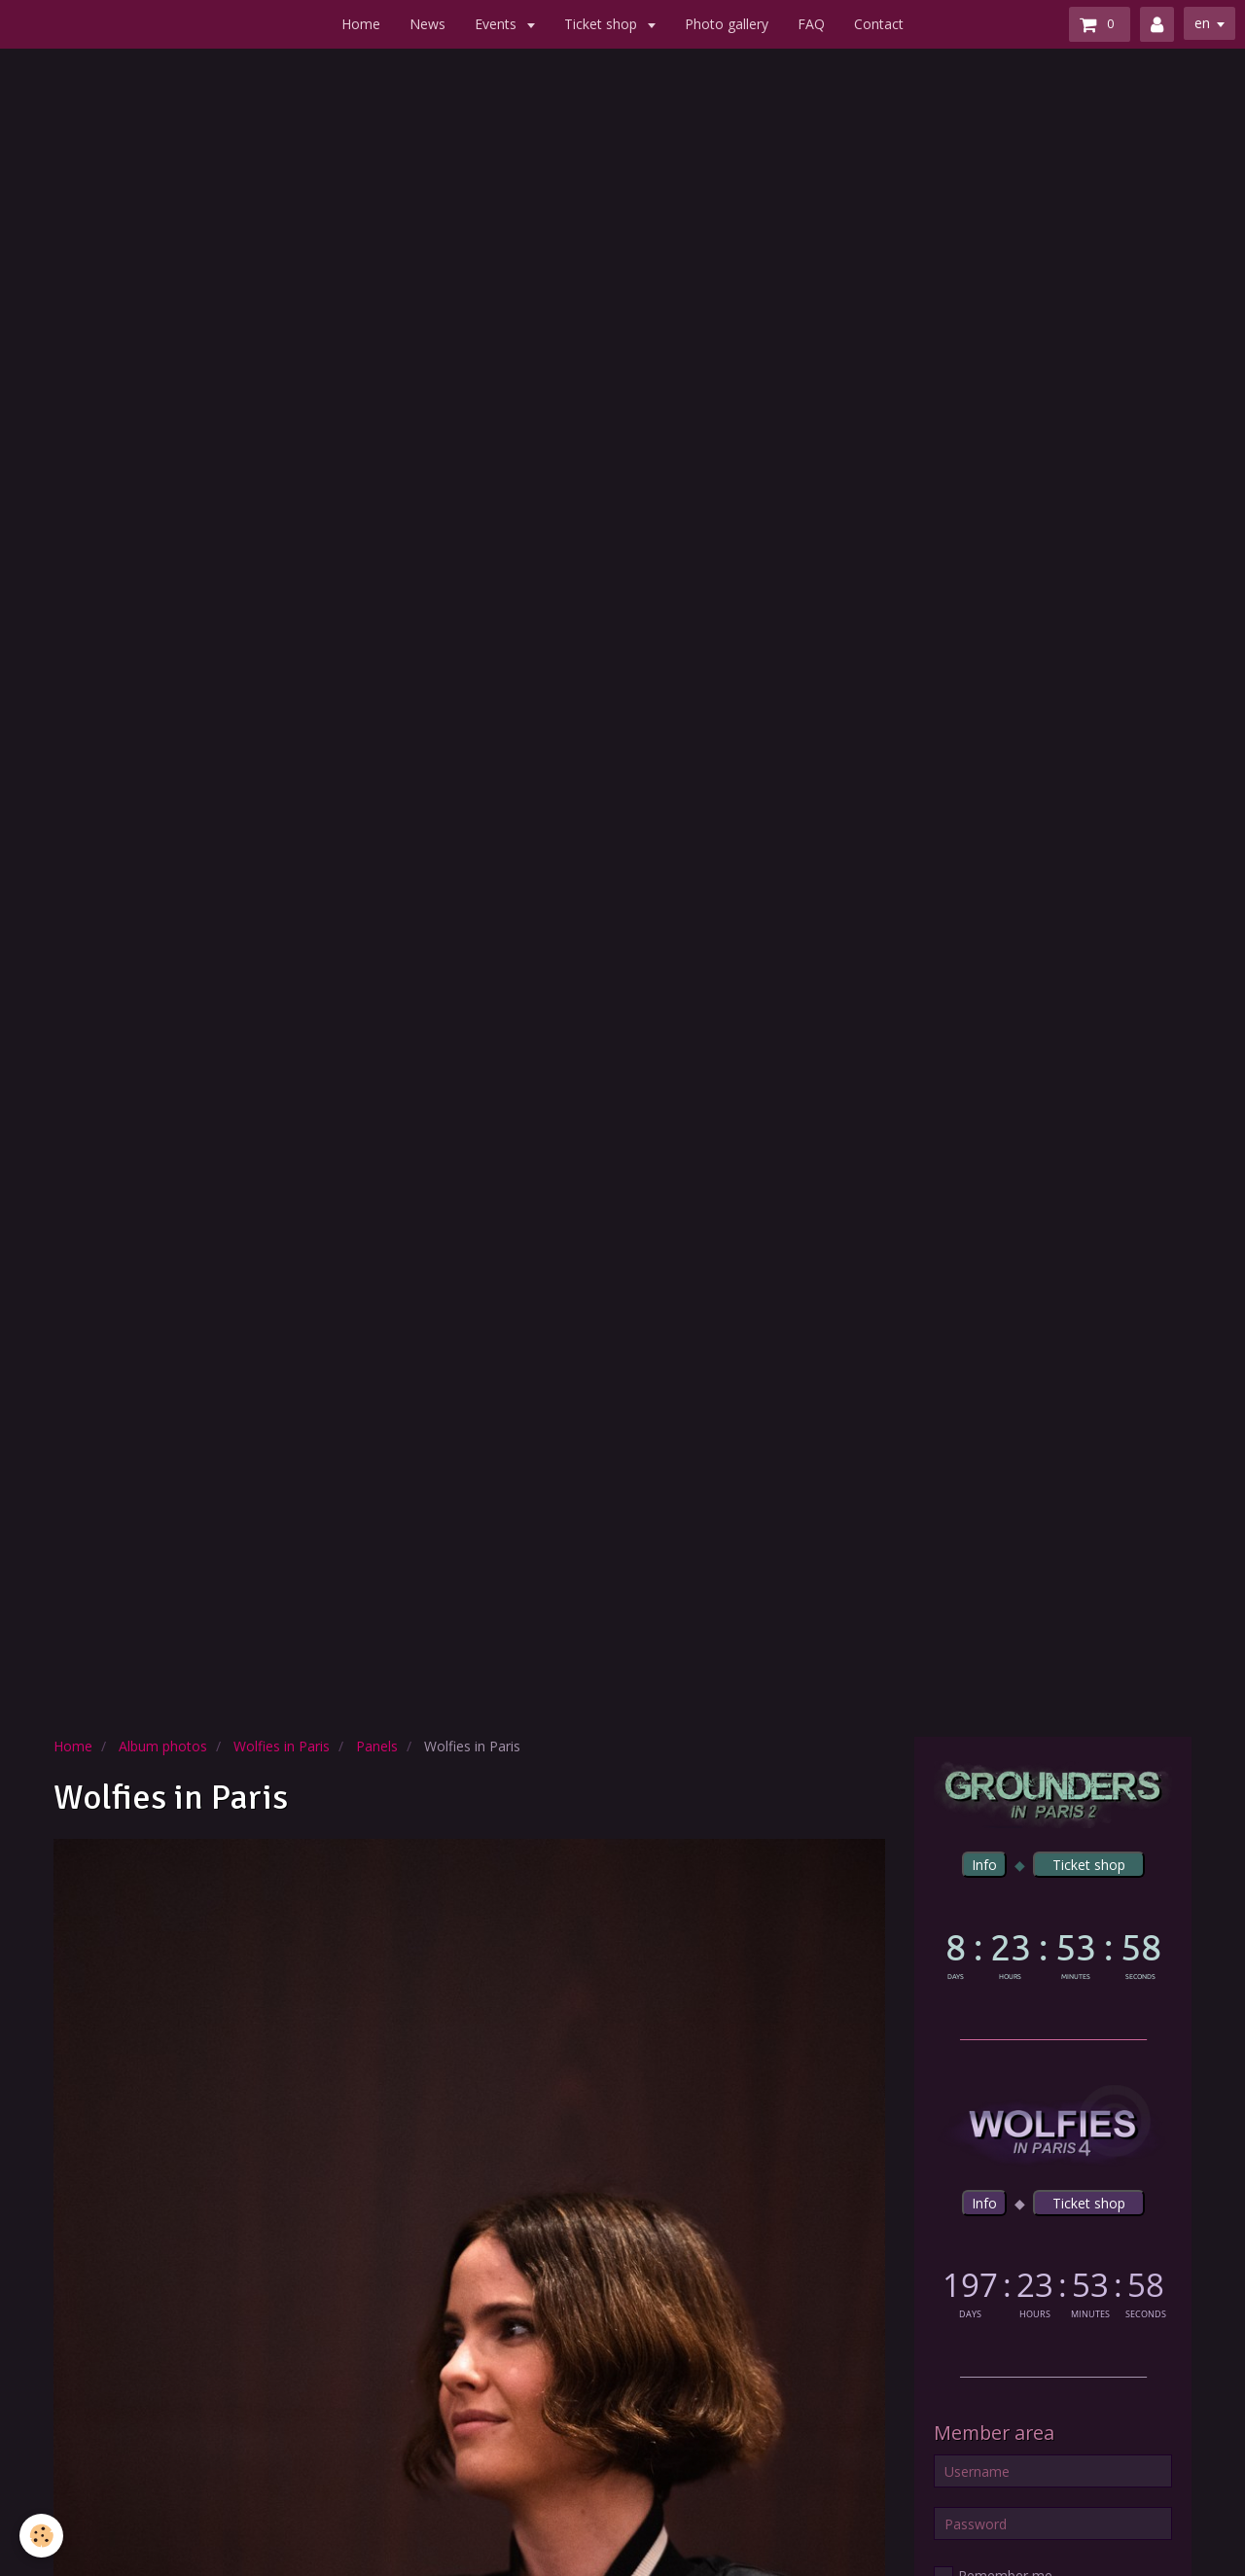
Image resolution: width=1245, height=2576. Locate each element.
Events (497, 24)
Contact (879, 24)
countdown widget (1053, 1952)
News (427, 24)
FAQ (811, 24)
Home (360, 24)
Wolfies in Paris (281, 1746)
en (1202, 23)
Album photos (163, 1746)
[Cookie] (41, 2536)
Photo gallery (726, 24)
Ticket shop (602, 24)
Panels (377, 1746)
